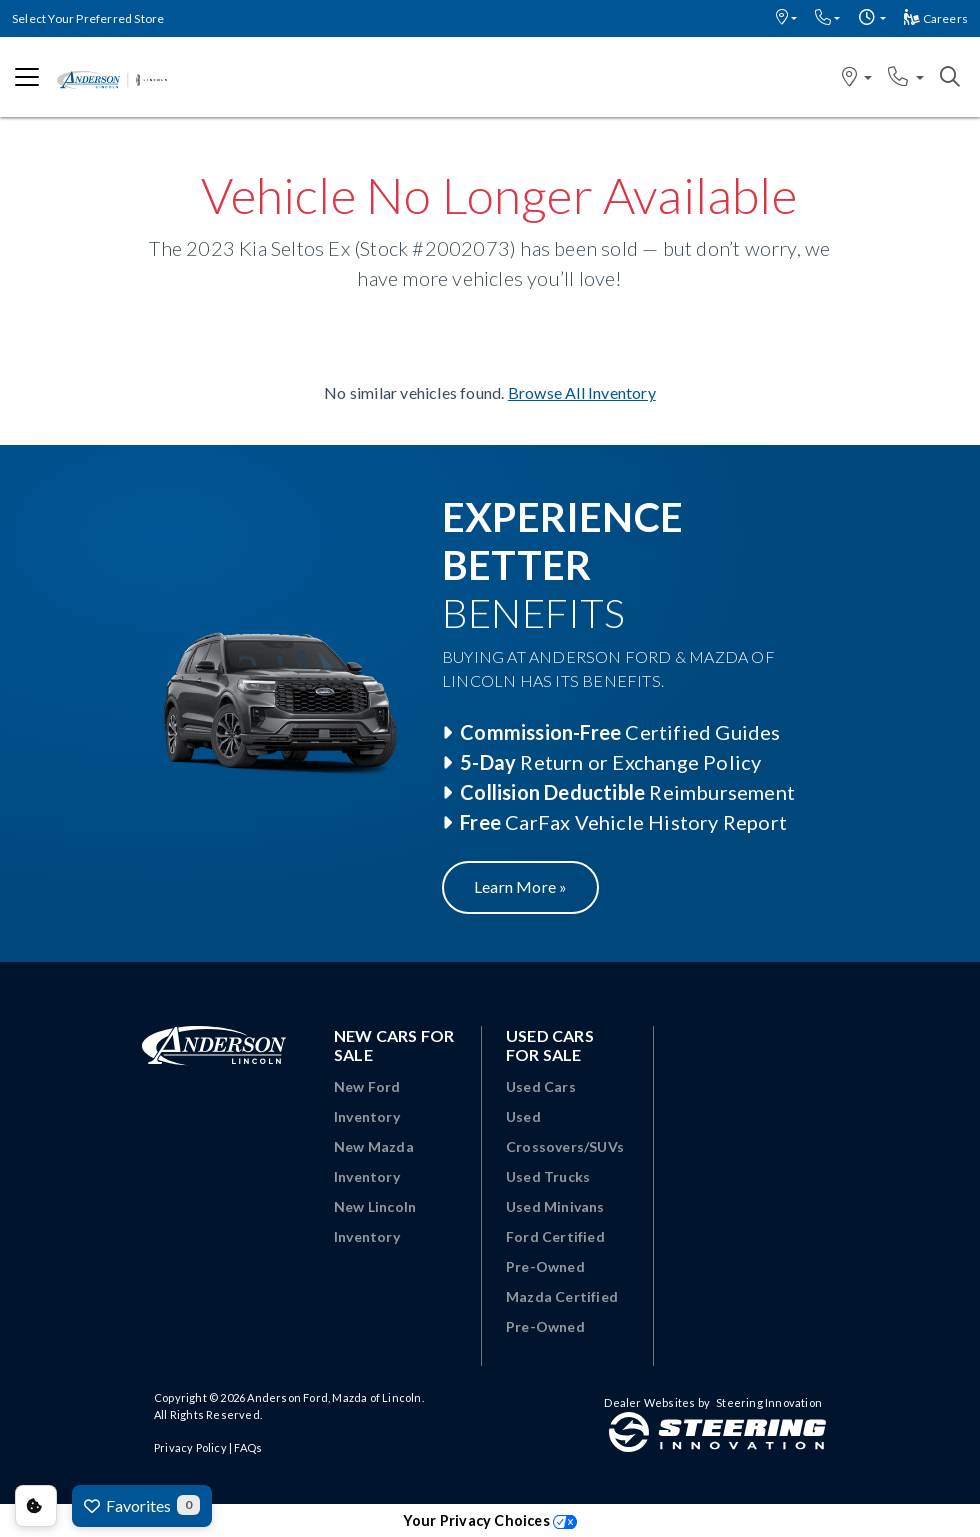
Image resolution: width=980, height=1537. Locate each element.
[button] (786, 18)
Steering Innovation (769, 1402)
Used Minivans (555, 1206)
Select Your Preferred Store (88, 18)
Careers (936, 18)
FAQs (248, 1447)
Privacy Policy (190, 1447)
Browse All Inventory (582, 392)
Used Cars (541, 1086)
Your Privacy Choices (490, 1520)
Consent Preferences (36, 1506)
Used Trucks (548, 1176)
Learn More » (520, 886)
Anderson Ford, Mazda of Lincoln (334, 1397)
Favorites (142, 1505)
